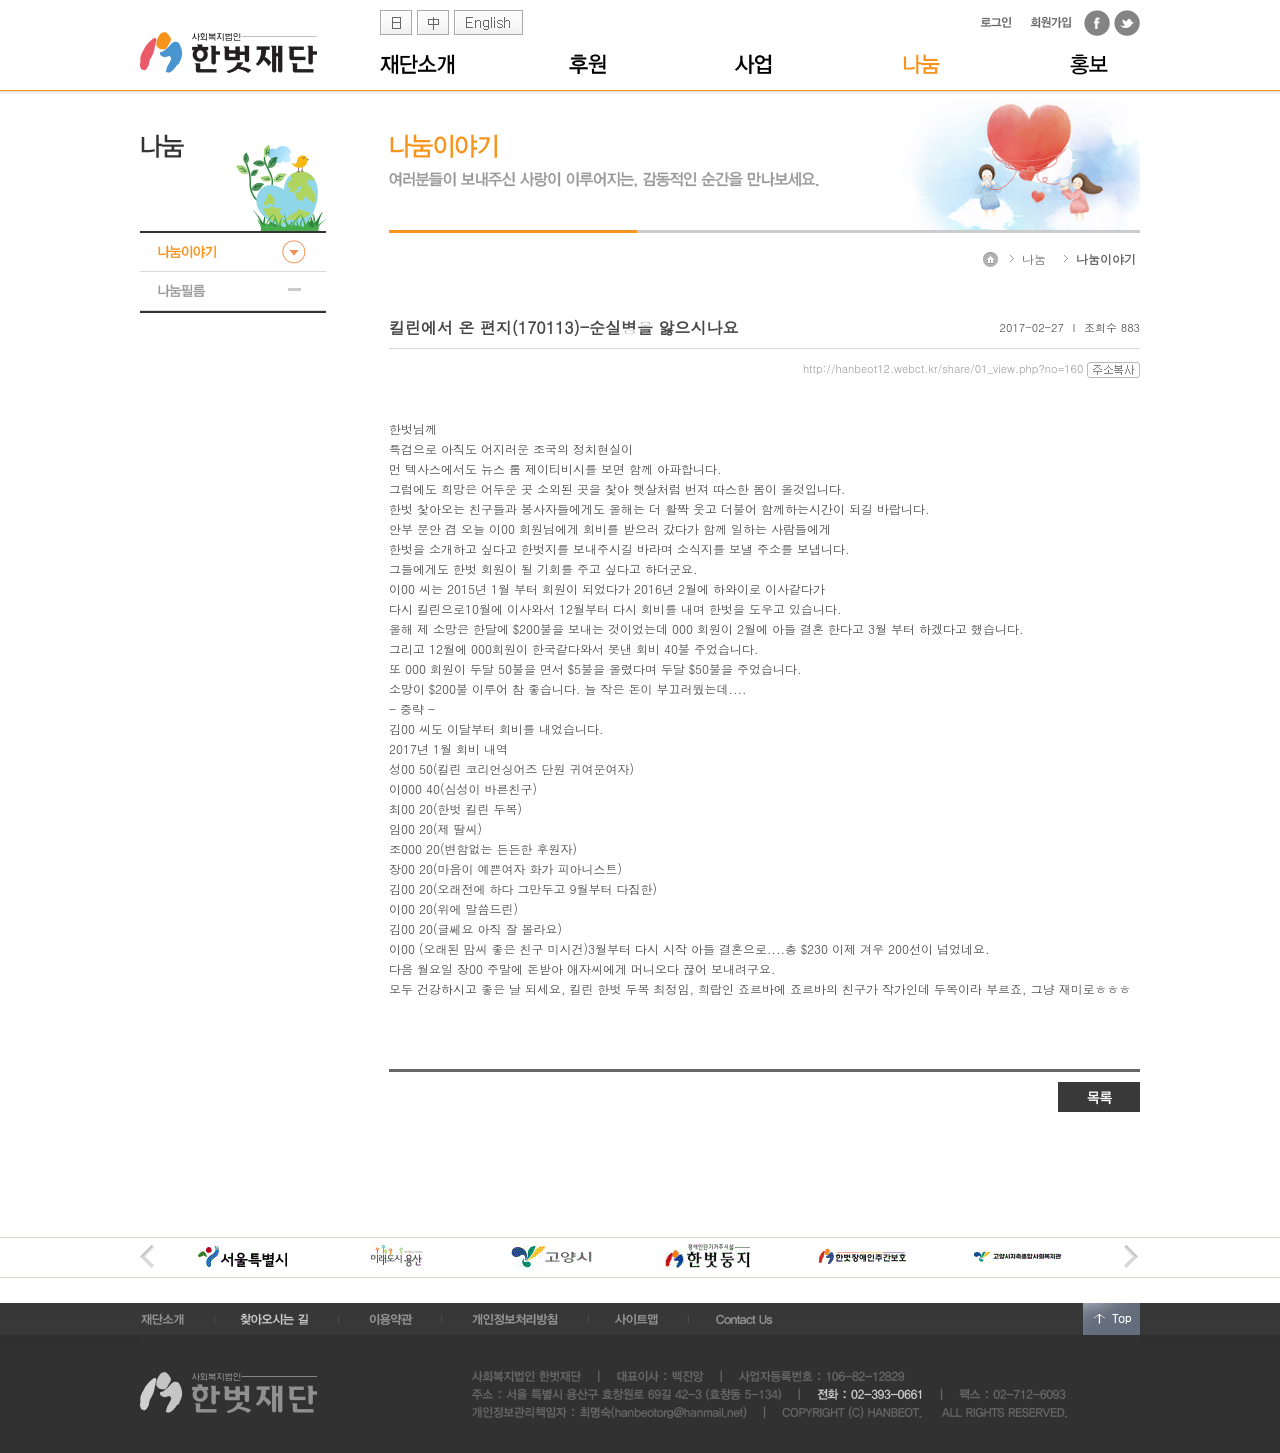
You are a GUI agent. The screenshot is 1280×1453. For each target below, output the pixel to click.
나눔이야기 (1106, 258)
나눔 (1034, 258)
